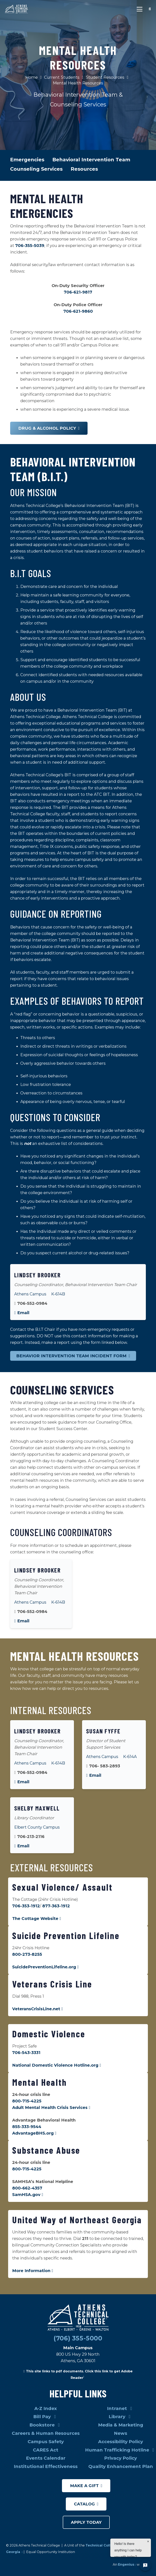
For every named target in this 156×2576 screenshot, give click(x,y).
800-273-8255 (27, 1954)
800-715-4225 (26, 2101)
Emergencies (27, 160)
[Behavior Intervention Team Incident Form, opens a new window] (73, 1356)
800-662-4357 (27, 2188)
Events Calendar (45, 2458)
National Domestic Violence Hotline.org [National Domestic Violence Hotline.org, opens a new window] (56, 2065)
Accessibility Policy (120, 2441)
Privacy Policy (120, 2458)
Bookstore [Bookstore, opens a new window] (45, 2425)
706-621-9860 (78, 311)
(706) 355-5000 (78, 2338)
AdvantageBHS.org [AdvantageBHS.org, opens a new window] (34, 2133)
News (120, 2433)
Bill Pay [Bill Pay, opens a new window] (45, 2416)
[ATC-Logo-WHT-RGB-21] (78, 2317)
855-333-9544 (26, 2126)
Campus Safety (46, 2441)
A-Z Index (45, 2408)
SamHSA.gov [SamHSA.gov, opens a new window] (27, 2194)
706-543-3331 (26, 2052)
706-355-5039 (29, 245)
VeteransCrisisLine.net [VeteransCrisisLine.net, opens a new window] (37, 2008)
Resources (84, 169)
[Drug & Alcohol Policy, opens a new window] (49, 428)
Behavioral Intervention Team (91, 160)
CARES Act (45, 2450)
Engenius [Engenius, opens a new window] (127, 2564)
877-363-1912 (56, 1905)
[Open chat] (145, 2565)
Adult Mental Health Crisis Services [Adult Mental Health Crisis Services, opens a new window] (51, 2107)
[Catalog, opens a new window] (86, 2503)
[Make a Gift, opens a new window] (86, 2485)
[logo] (16, 9)
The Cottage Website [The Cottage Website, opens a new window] (36, 1918)
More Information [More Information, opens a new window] (32, 2270)
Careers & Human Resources (46, 2433)
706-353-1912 (26, 1905)
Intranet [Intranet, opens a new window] (120, 2408)
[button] (138, 9)
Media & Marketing (120, 2425)
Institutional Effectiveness (46, 2466)
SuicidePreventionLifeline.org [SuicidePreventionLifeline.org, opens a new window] (45, 1966)
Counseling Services (36, 169)
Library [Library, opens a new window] (120, 2416)
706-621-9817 (78, 292)
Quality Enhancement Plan (120, 2466)
